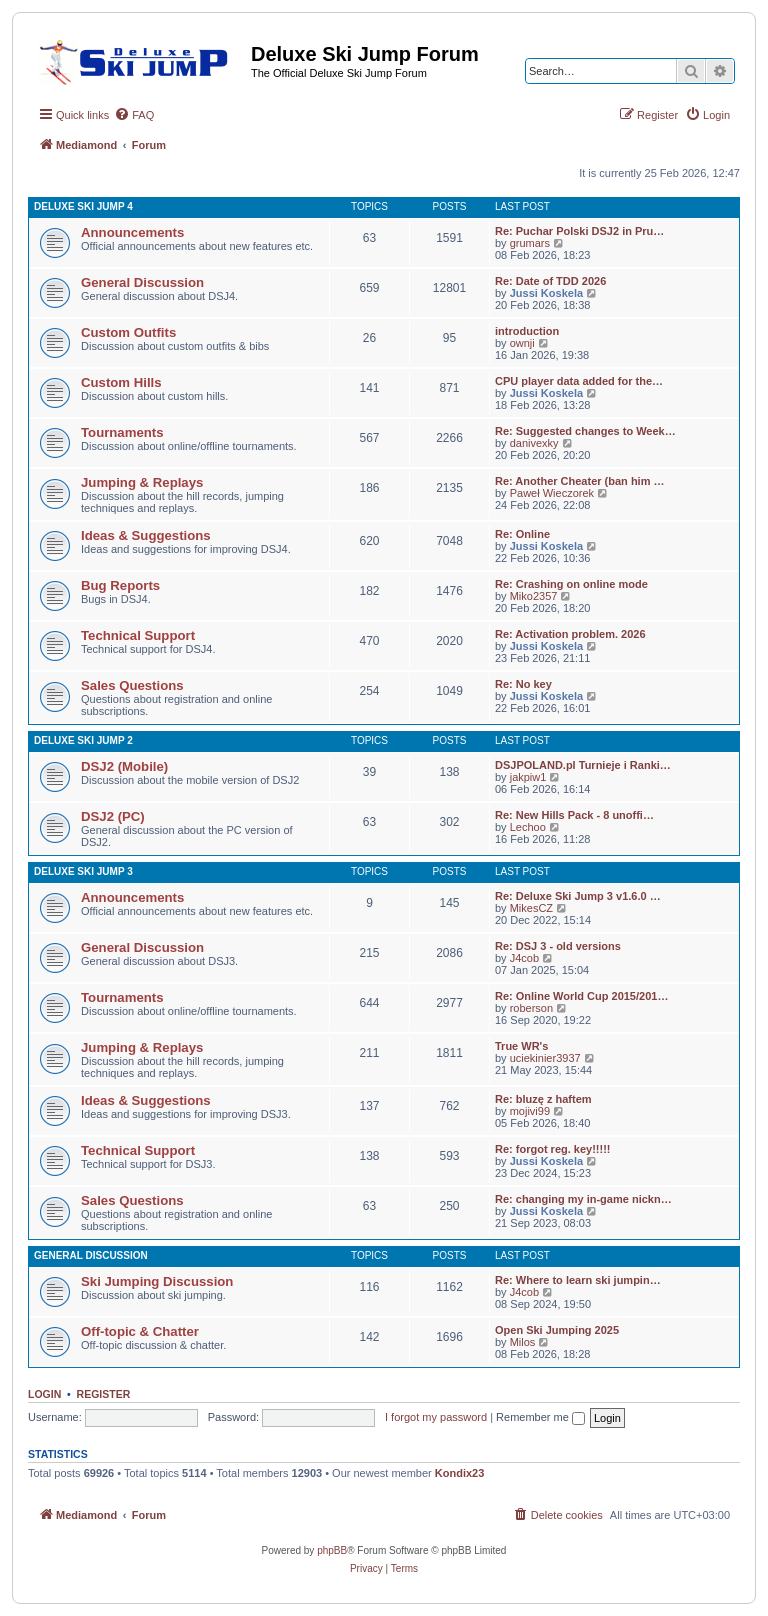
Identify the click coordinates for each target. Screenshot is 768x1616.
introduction (527, 331)
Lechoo (528, 827)
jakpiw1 (528, 777)
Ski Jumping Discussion (157, 1281)
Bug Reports (120, 585)
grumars (530, 243)
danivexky (534, 443)
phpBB (332, 1550)
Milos (523, 1342)
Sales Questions (132, 685)
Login (44, 1394)
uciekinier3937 (545, 1058)
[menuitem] (134, 115)
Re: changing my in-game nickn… (583, 1199)
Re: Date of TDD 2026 (550, 281)
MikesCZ (531, 908)
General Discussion (142, 282)
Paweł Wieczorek (552, 493)
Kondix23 (460, 1473)
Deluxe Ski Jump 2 (83, 740)
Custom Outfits (128, 332)
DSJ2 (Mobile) (124, 766)
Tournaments (122, 432)
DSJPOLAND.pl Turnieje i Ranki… (583, 765)
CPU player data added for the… (579, 381)
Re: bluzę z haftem (543, 1099)
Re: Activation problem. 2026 (570, 634)
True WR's (521, 1046)
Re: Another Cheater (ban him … (580, 481)
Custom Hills (121, 382)
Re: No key (523, 684)
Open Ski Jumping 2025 (557, 1330)
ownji (522, 343)
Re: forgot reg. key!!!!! (553, 1149)
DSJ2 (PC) (113, 816)
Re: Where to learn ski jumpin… (578, 1280)
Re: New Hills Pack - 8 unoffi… (574, 815)
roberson (531, 1008)
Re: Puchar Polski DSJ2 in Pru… (579, 231)
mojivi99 (530, 1111)
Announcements (132, 232)
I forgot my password (436, 1417)
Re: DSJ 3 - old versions (558, 946)
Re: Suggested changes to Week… (585, 431)
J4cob (524, 958)
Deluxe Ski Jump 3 (83, 871)
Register (104, 1394)
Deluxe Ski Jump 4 (83, 206)
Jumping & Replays (142, 482)
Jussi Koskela (546, 293)
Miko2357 (534, 596)
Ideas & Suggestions (146, 535)
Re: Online (522, 534)
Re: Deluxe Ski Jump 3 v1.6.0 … (578, 896)
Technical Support (138, 635)
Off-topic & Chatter (140, 1331)
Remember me (540, 1417)
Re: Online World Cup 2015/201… (581, 996)
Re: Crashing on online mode (571, 584)
